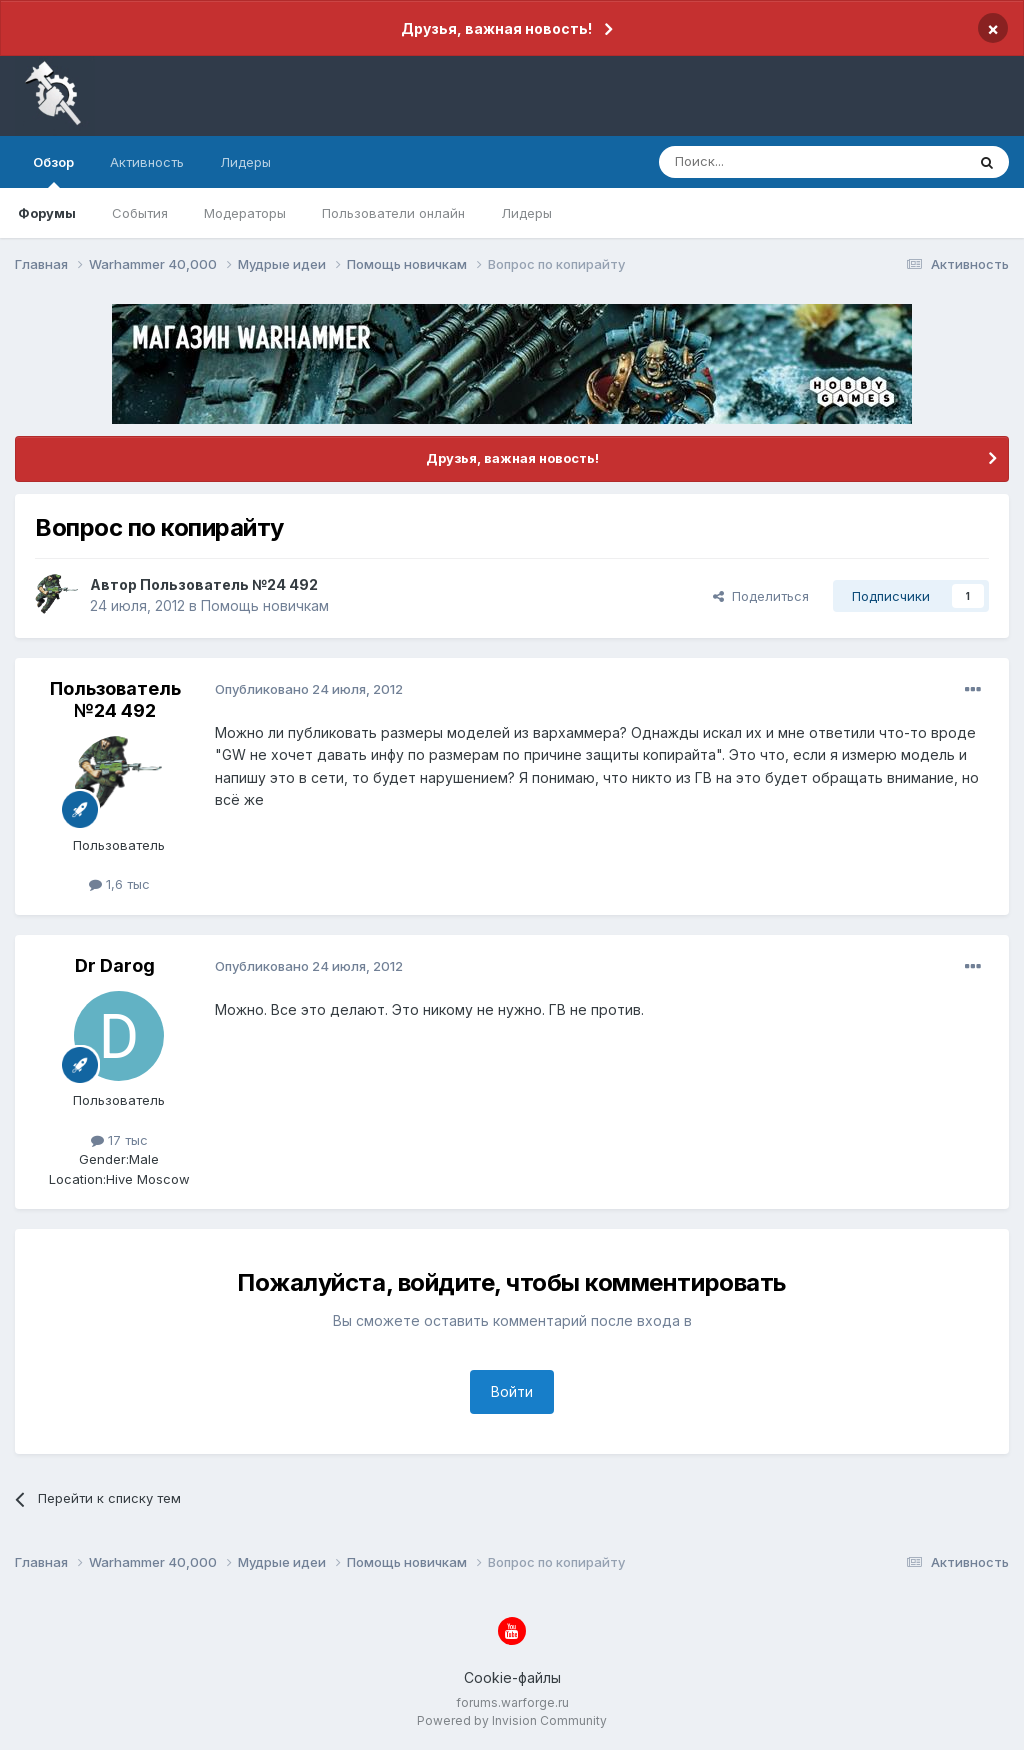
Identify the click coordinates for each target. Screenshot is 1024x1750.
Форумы (47, 213)
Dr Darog (115, 965)
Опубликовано (309, 689)
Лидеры (526, 213)
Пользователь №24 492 (229, 584)
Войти (512, 1391)
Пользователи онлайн (393, 213)
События (140, 213)
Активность (147, 162)
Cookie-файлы (512, 1677)
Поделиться (761, 596)
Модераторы (245, 213)
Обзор (53, 171)
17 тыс (119, 1140)
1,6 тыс (119, 884)
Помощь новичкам (265, 605)
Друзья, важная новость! (496, 28)
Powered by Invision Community (512, 1720)
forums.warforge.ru (512, 1702)
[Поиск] (766, 162)
